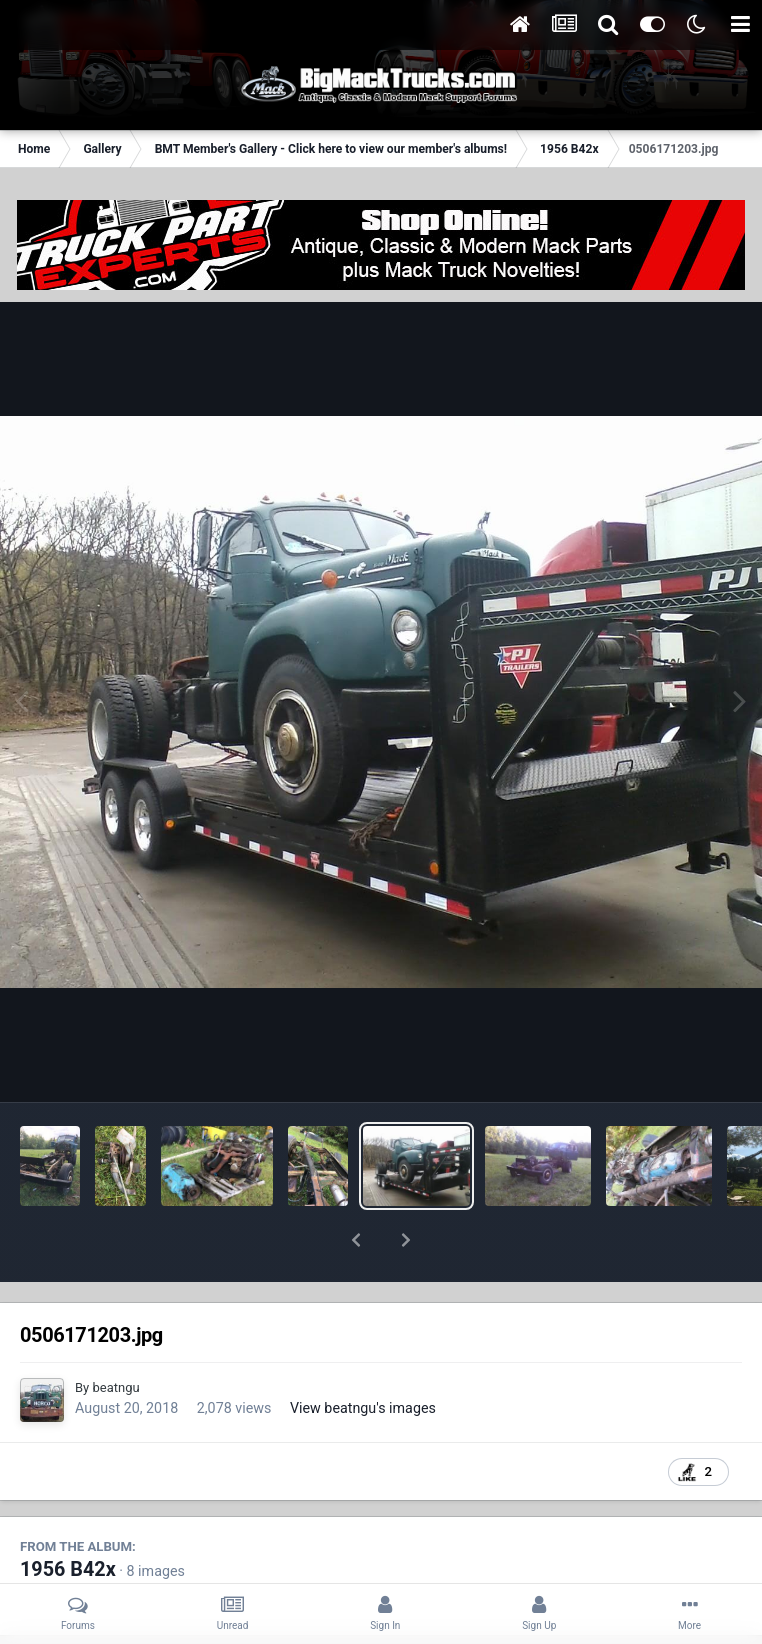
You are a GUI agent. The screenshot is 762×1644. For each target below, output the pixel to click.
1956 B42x (68, 1517)
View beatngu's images (363, 1356)
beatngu (115, 1335)
